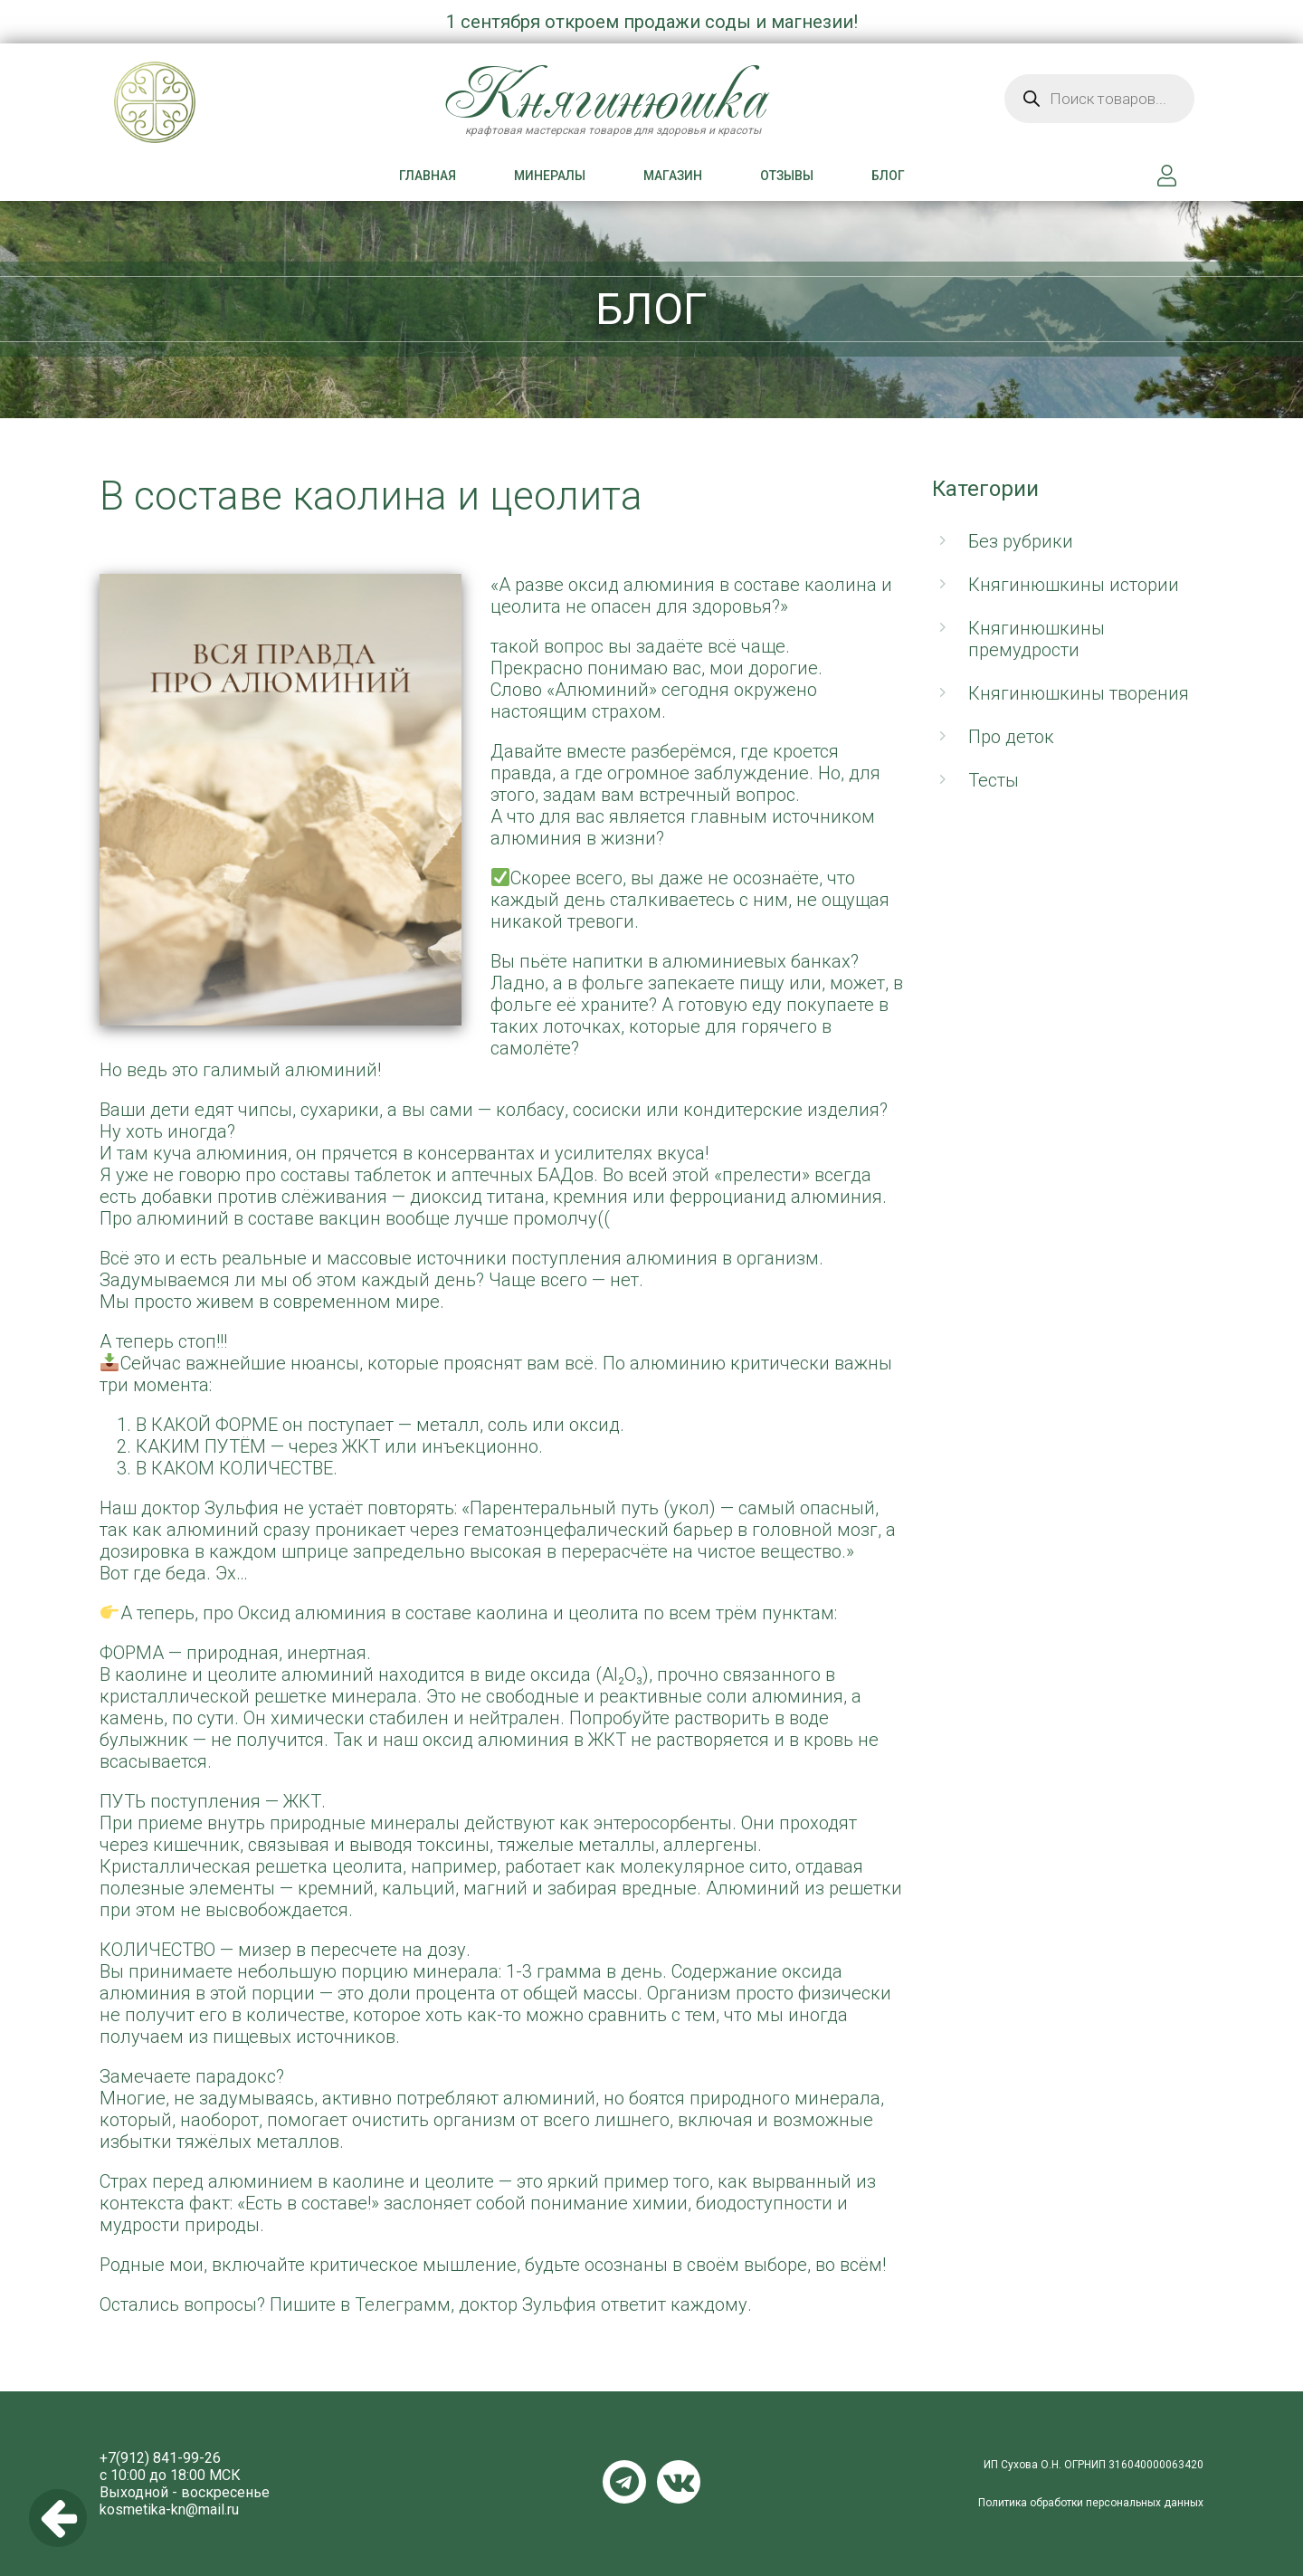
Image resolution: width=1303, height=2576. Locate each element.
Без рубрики (1020, 541)
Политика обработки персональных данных (1090, 2502)
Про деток (1011, 737)
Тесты (993, 780)
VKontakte (678, 2482)
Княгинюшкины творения (1078, 693)
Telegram (624, 2482)
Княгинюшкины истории (1073, 585)
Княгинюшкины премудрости (1036, 639)
